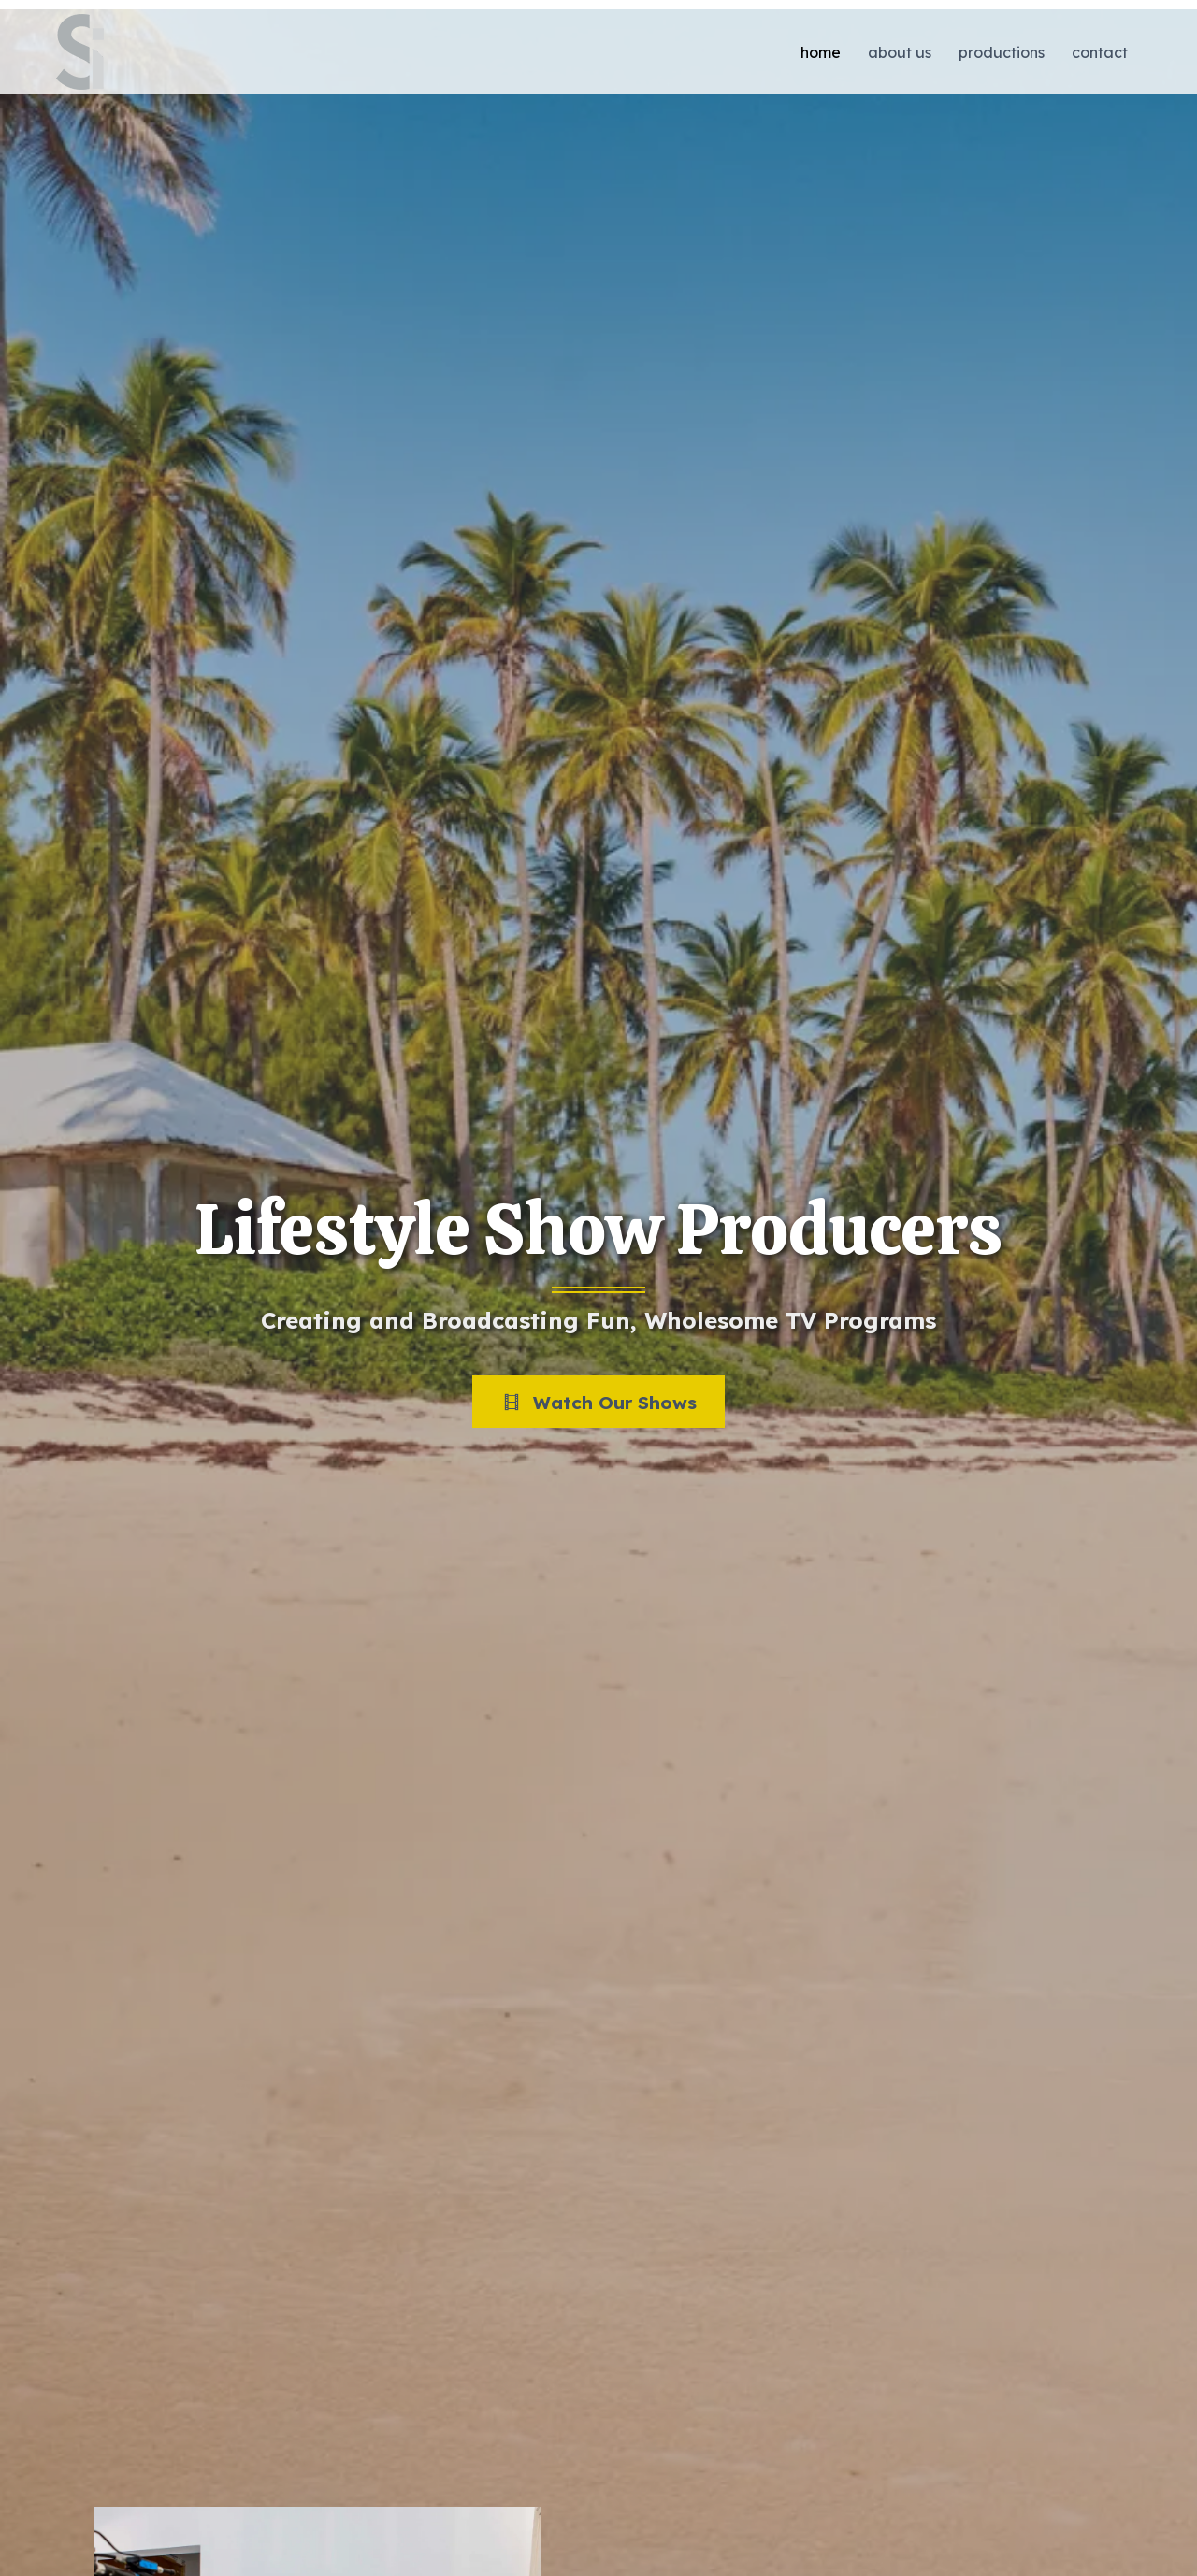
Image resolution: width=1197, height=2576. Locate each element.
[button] (598, 1401)
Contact (1100, 52)
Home (820, 52)
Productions (1002, 52)
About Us (899, 52)
